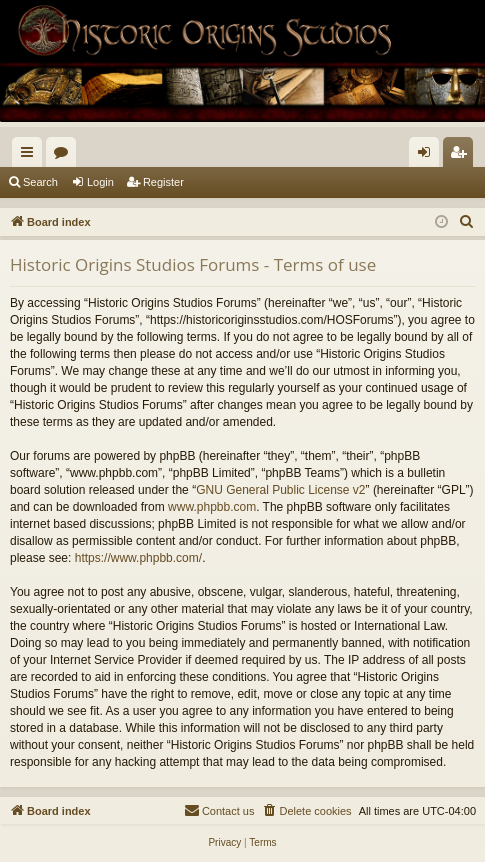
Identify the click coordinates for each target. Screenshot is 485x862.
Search (40, 182)
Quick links (31, 156)
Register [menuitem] (462, 156)
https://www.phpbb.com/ (138, 558)
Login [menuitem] (428, 156)
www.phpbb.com (212, 507)
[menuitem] (467, 222)
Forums (65, 156)
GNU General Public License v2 (280, 490)
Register (163, 182)
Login (100, 182)
